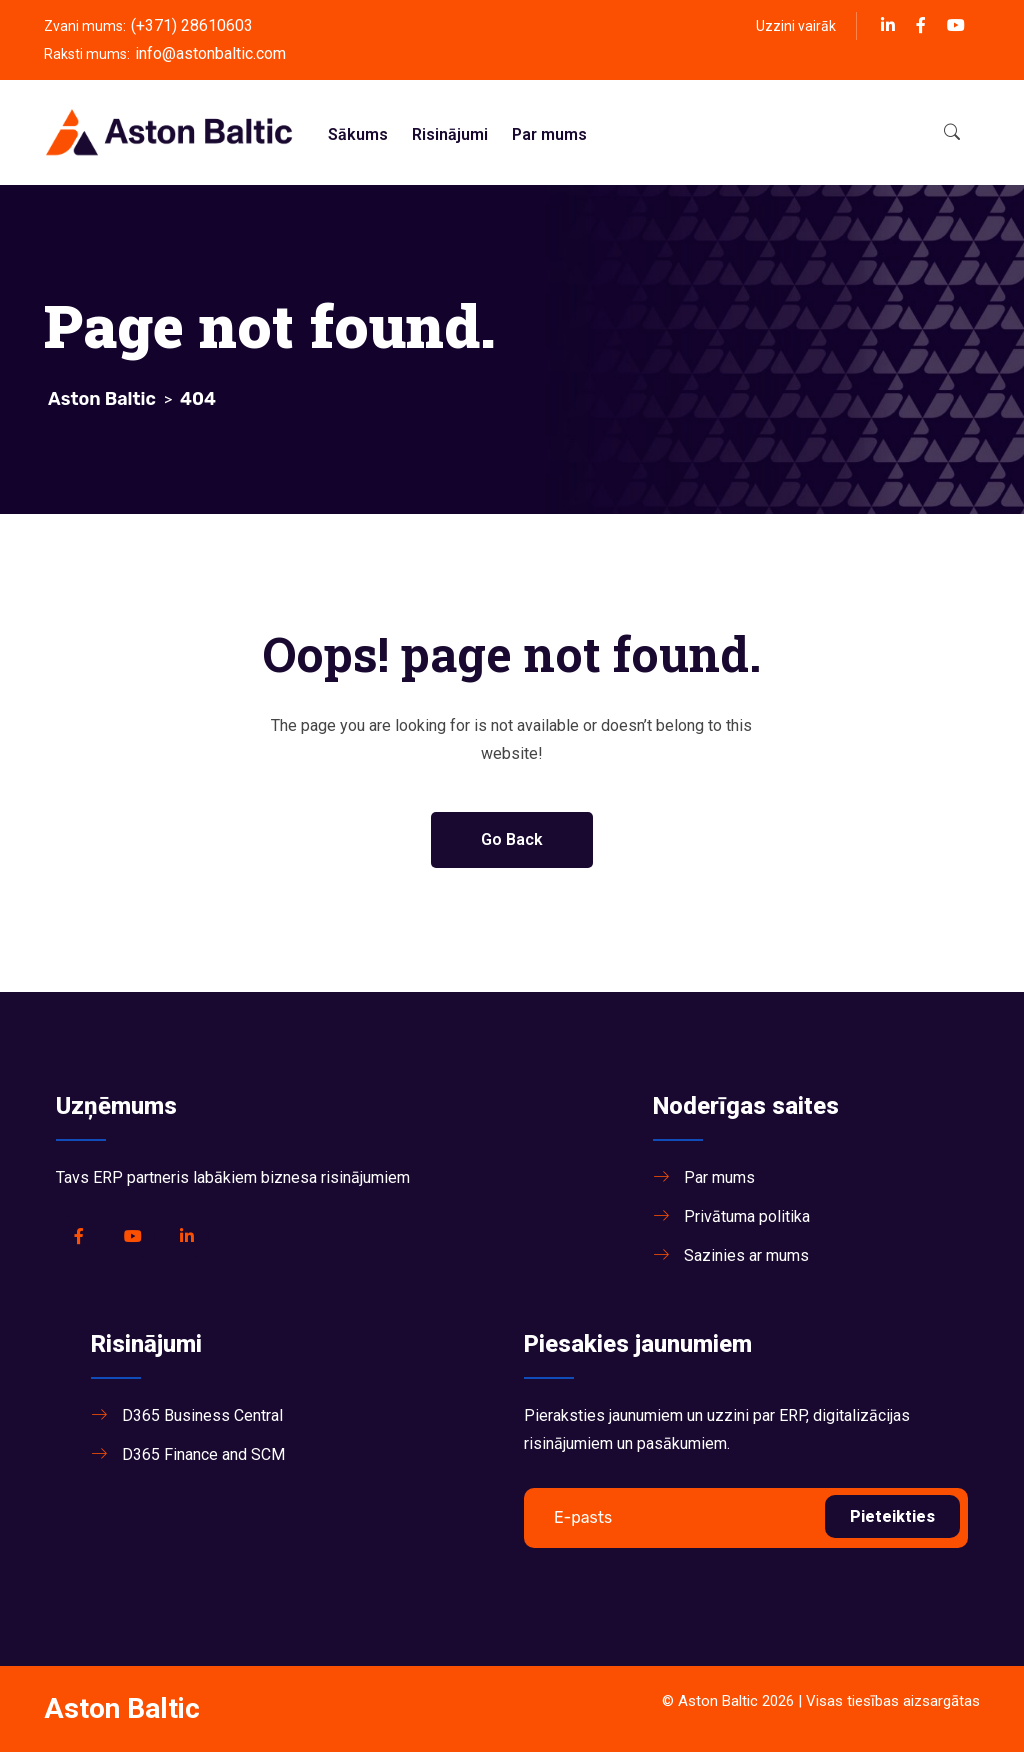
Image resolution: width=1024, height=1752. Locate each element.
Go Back (512, 839)
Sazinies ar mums (746, 1255)
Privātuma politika (747, 1216)
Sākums (358, 134)
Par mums (549, 134)
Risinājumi (450, 134)
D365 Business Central (202, 1415)
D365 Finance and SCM (203, 1454)
